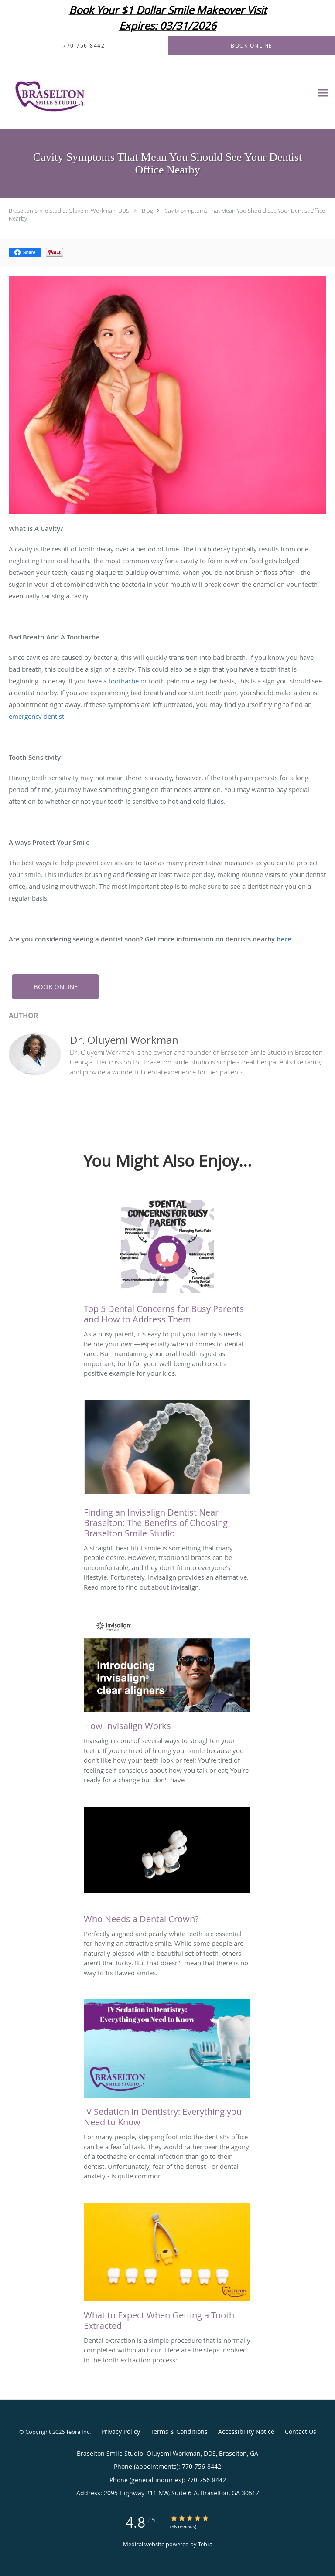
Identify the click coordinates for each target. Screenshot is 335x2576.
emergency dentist (36, 716)
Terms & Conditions (179, 2431)
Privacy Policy (120, 2431)
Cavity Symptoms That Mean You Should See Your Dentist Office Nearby (167, 214)
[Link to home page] (70, 92)
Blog (147, 210)
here (284, 939)
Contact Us (300, 2431)
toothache (124, 680)
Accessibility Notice (246, 2431)
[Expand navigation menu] (323, 93)
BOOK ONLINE (56, 986)
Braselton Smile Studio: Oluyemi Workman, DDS (69, 210)
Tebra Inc (77, 2432)
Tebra (205, 2544)
